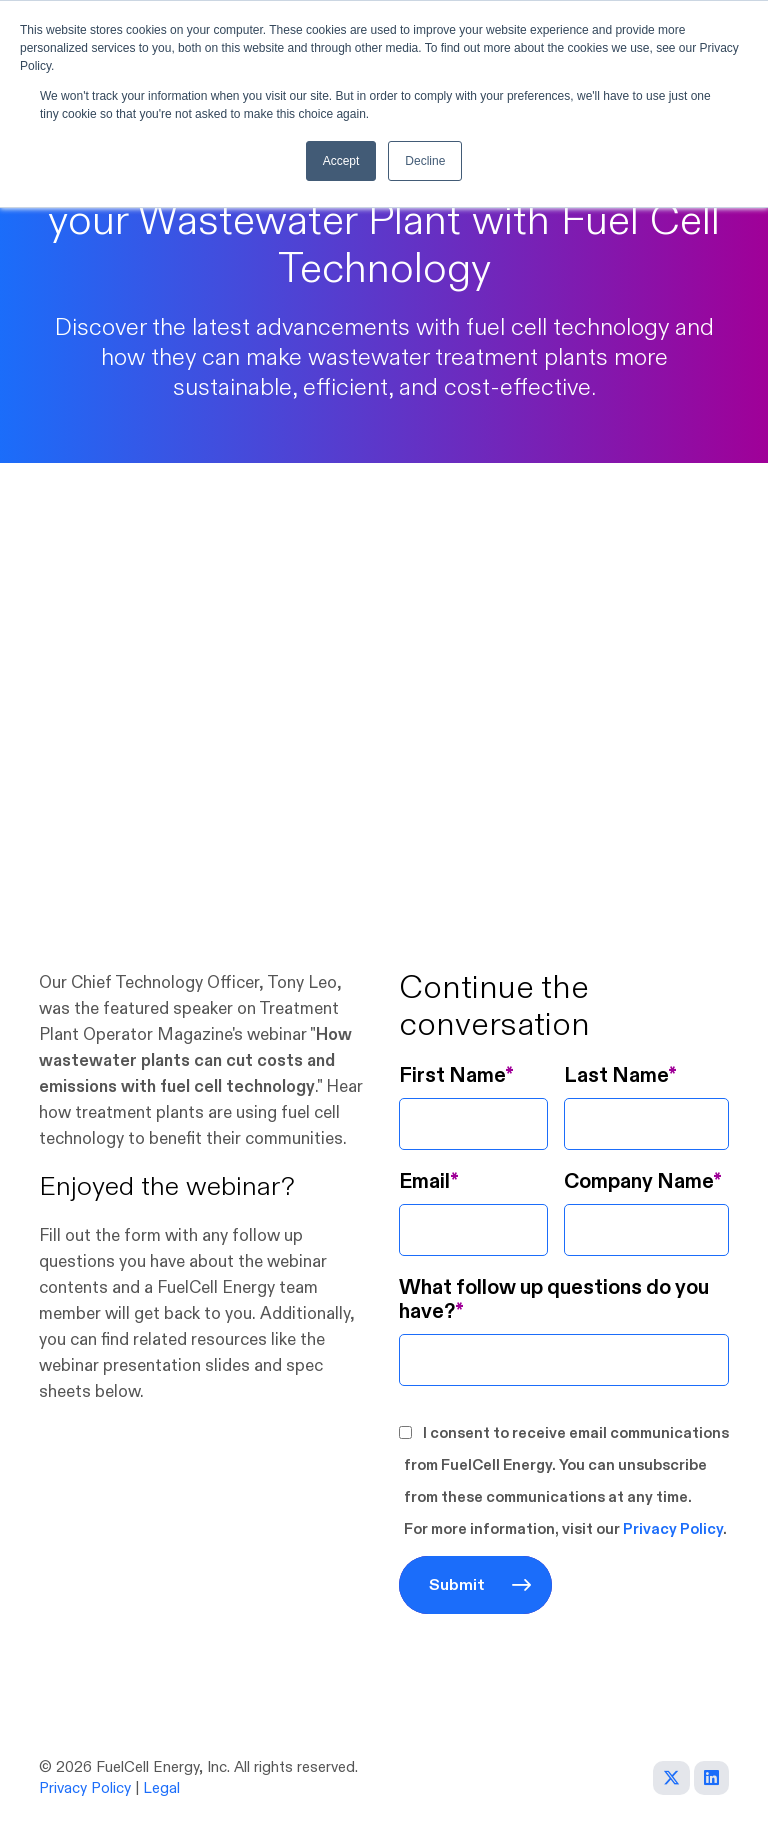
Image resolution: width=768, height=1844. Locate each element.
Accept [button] (341, 161)
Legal (161, 1788)
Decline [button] (425, 161)
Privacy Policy (673, 1529)
